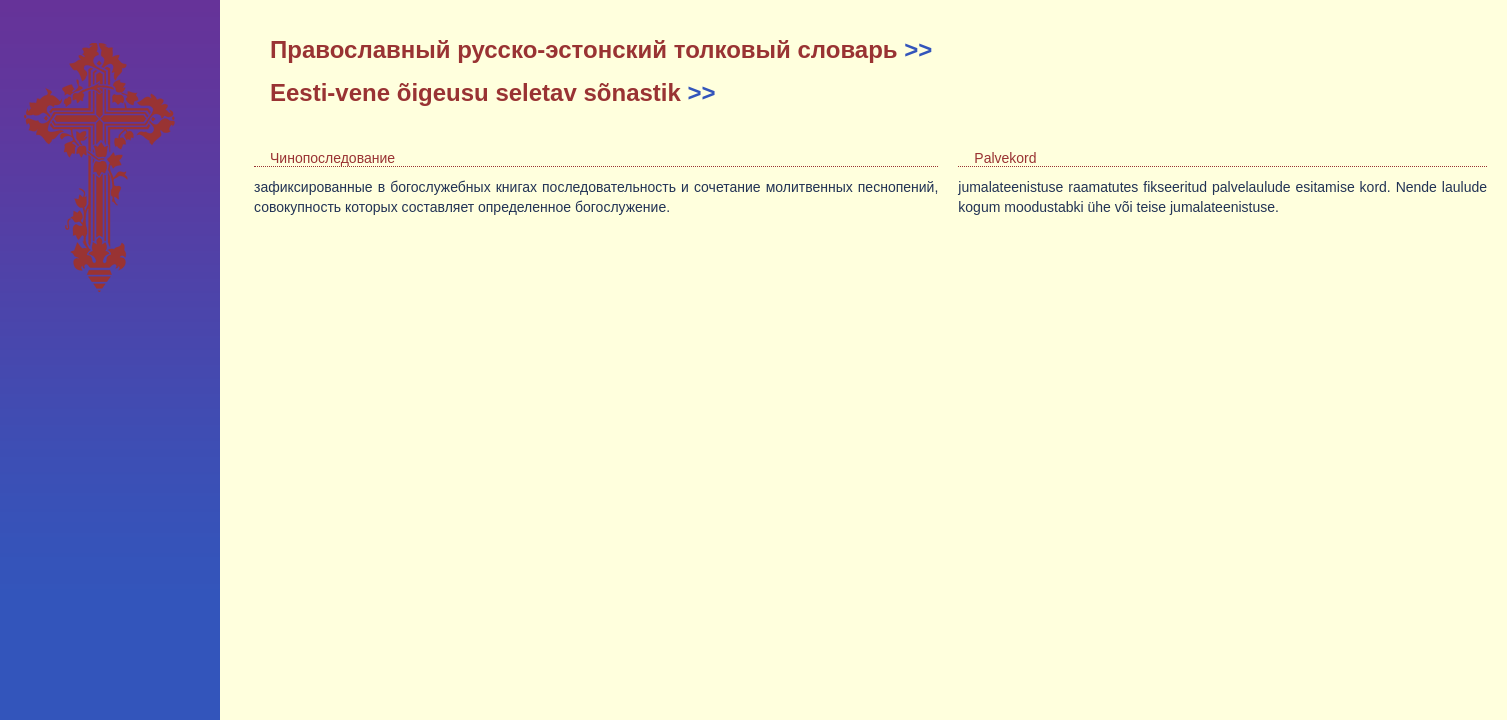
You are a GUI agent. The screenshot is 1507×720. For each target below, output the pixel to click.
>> (918, 49)
